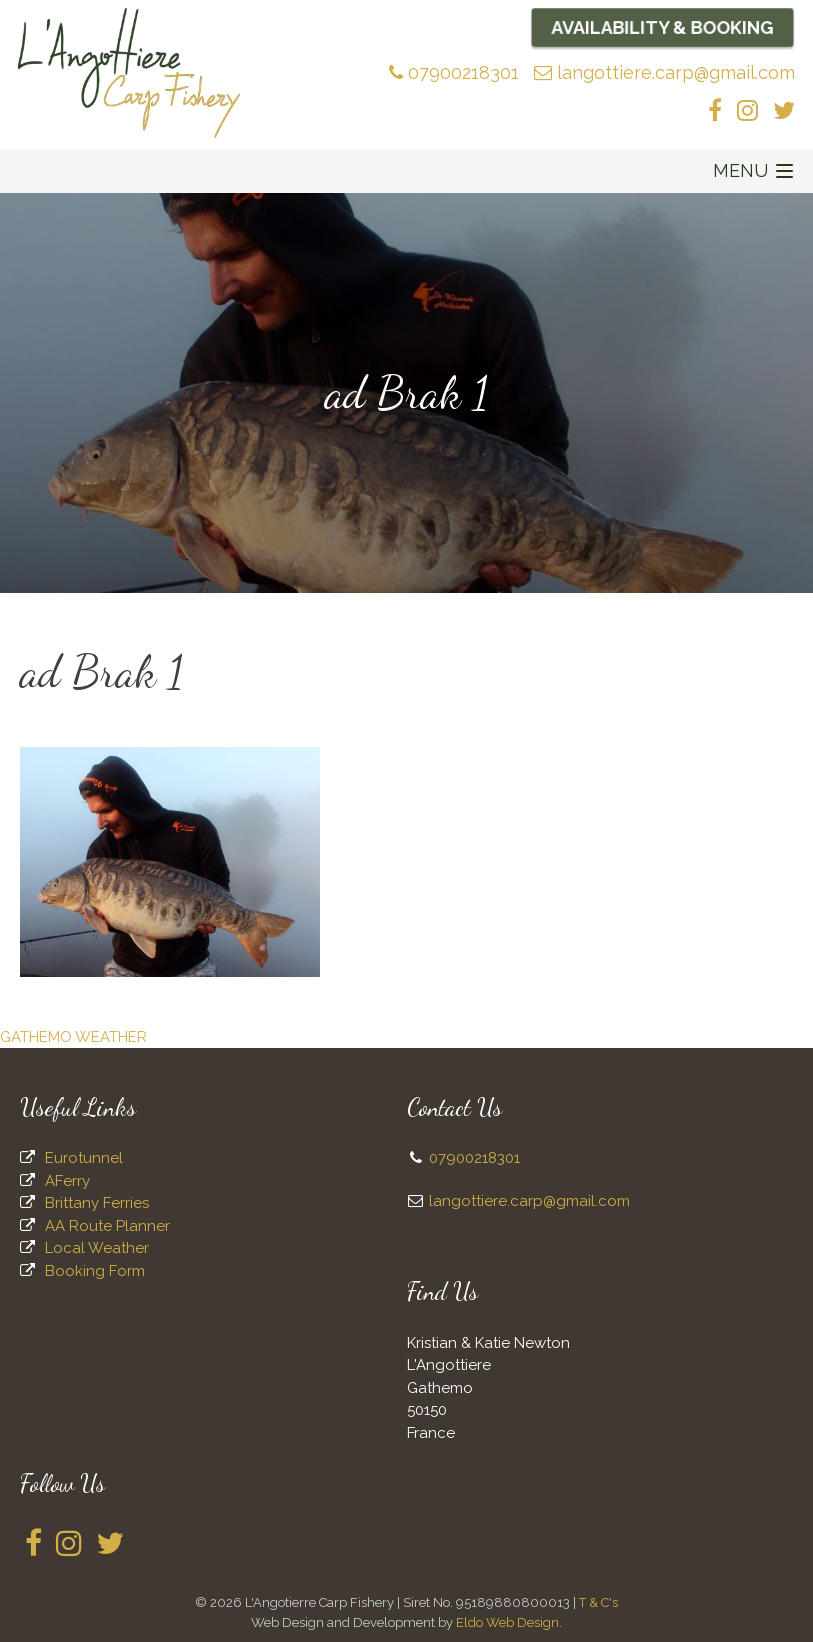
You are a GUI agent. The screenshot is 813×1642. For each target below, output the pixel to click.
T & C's (598, 1602)
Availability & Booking (663, 27)
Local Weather (97, 1248)
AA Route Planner (107, 1226)
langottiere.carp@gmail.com (664, 72)
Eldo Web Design (507, 1622)
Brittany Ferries (97, 1203)
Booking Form (95, 1271)
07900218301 (454, 72)
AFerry (67, 1181)
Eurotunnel (84, 1158)
